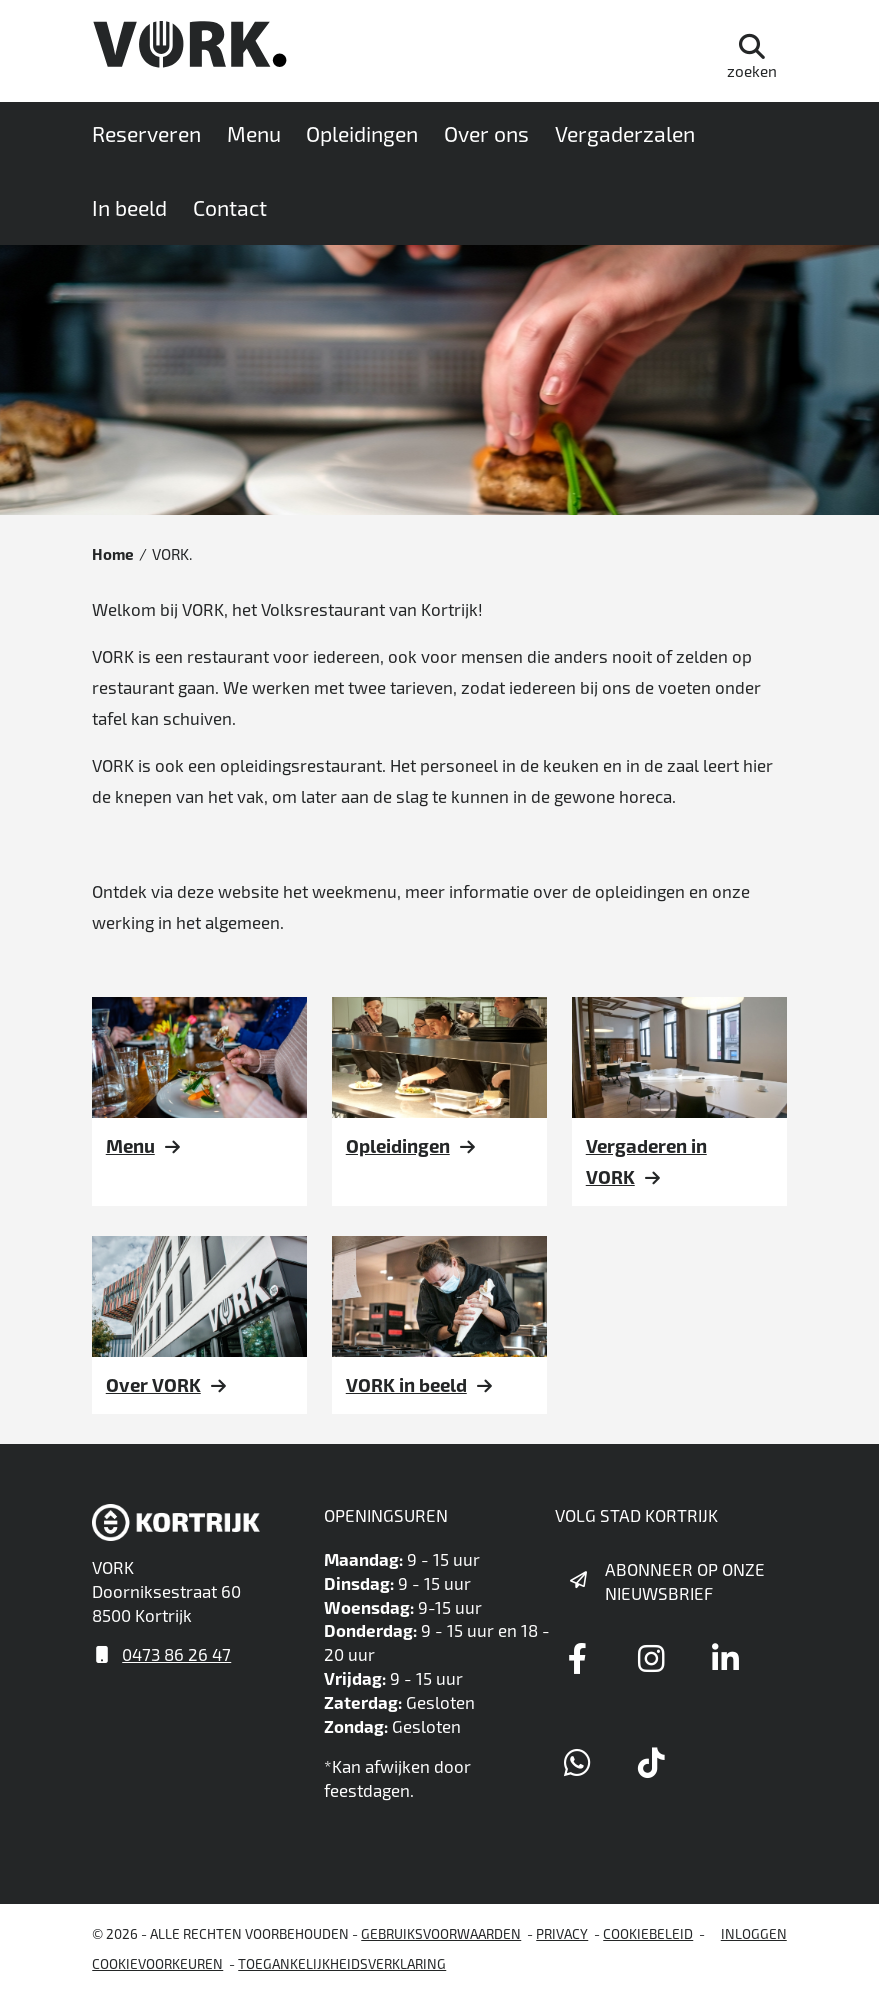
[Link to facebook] (577, 1658)
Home (113, 554)
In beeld (129, 207)
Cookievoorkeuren (157, 1963)
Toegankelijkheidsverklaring (342, 1963)
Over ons (486, 133)
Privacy (562, 1933)
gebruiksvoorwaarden (441, 1933)
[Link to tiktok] (651, 1762)
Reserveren (146, 133)
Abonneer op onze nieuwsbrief (685, 1581)
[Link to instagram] (651, 1658)
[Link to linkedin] (725, 1658)
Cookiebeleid (648, 1933)
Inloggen (754, 1933)
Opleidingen (362, 133)
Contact (230, 207)
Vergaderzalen (625, 133)
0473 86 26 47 (176, 1654)
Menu (254, 133)
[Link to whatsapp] (577, 1762)
